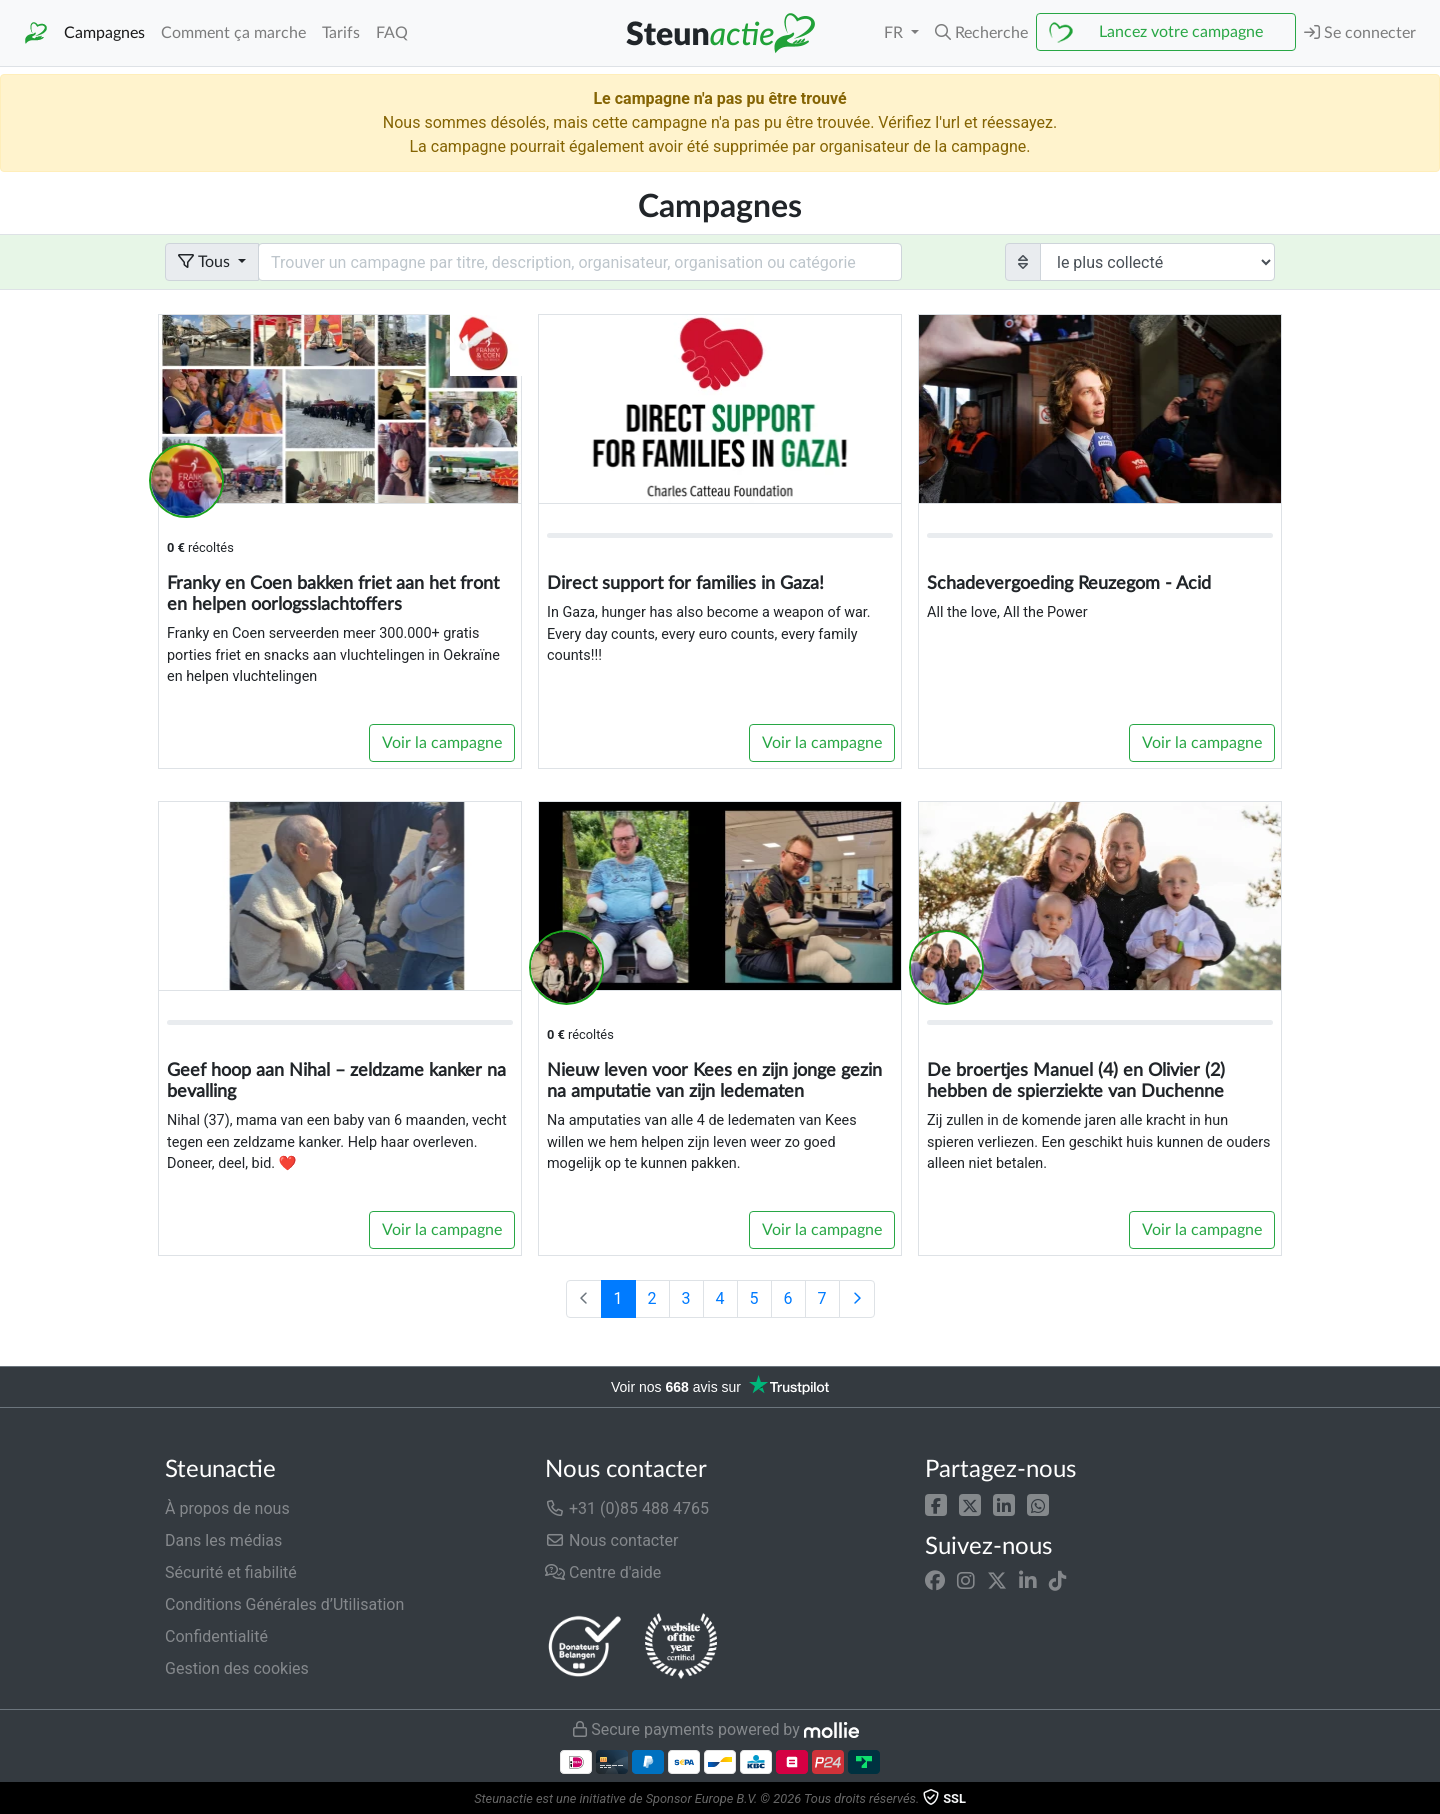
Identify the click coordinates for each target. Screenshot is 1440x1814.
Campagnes (104, 33)
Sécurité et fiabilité (231, 1572)
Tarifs (341, 33)
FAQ (392, 33)
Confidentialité (216, 1636)
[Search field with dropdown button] (580, 262)
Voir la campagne (442, 743)
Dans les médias (223, 1540)
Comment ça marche (233, 33)
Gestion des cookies (237, 1668)
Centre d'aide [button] (603, 1572)
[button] (936, 1504)
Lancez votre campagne (1181, 32)
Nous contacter (611, 1540)
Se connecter (1360, 32)
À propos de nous (227, 1508)
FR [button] (895, 33)
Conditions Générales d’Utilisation (284, 1604)
